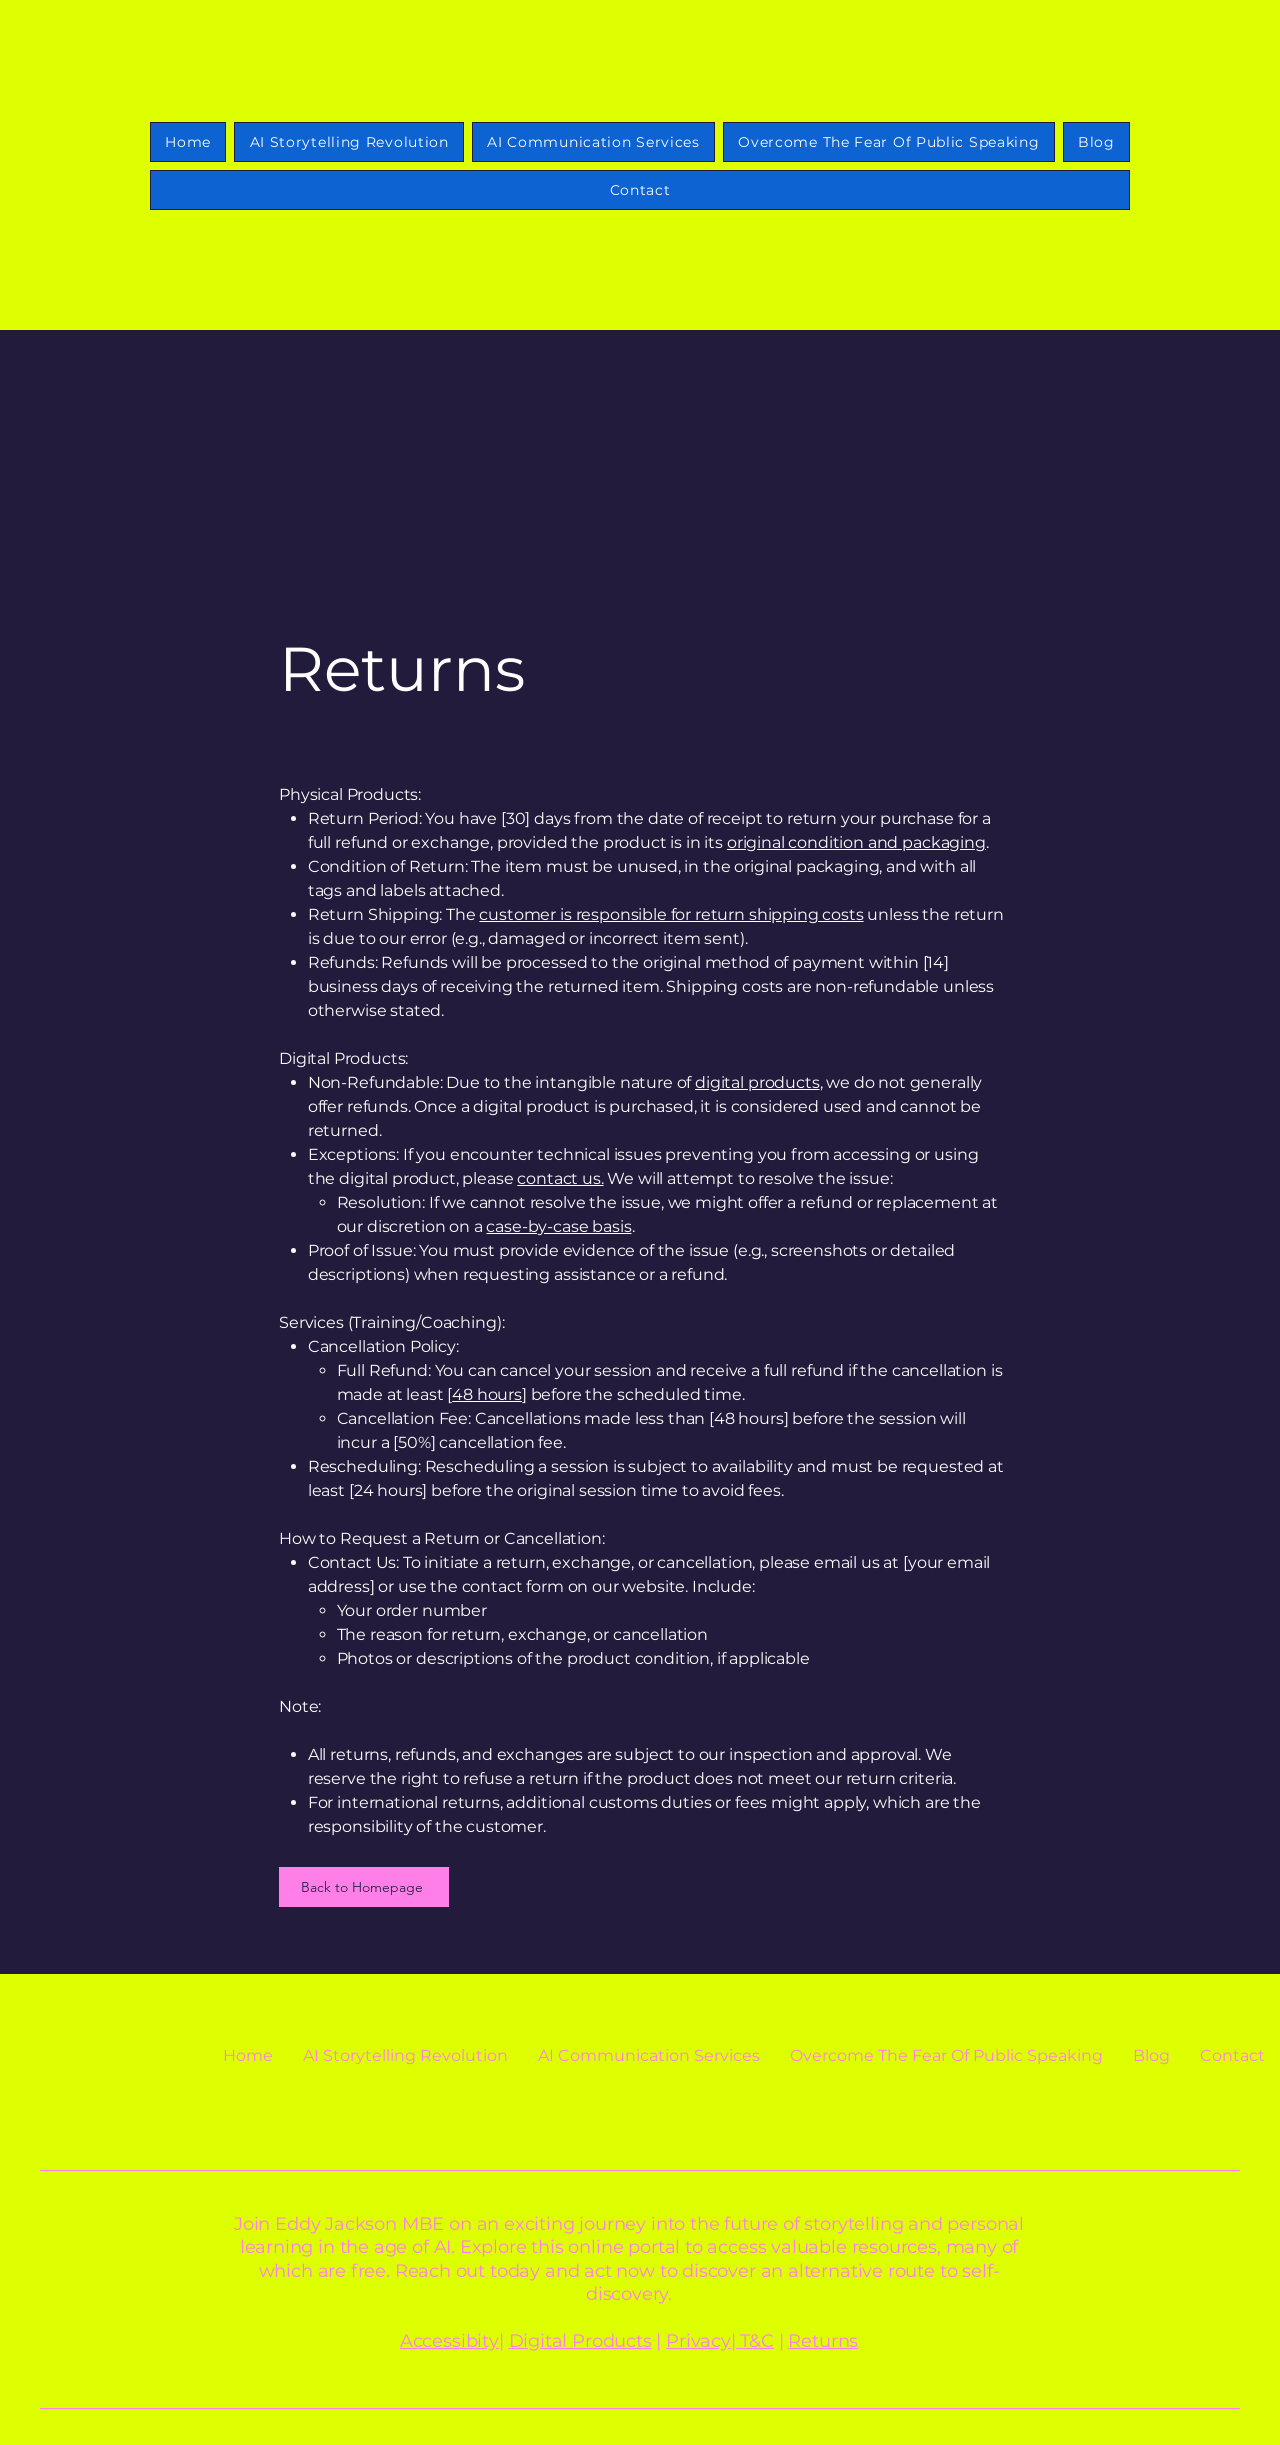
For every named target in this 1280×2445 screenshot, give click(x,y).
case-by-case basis (558, 1226)
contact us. (560, 1178)
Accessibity (449, 2341)
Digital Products (580, 2341)
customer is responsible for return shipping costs (671, 914)
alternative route (861, 2271)
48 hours (487, 1394)
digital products (757, 1082)
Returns (823, 2341)
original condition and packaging (856, 842)
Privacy (698, 2341)
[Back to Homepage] (364, 1887)
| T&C (752, 2341)
